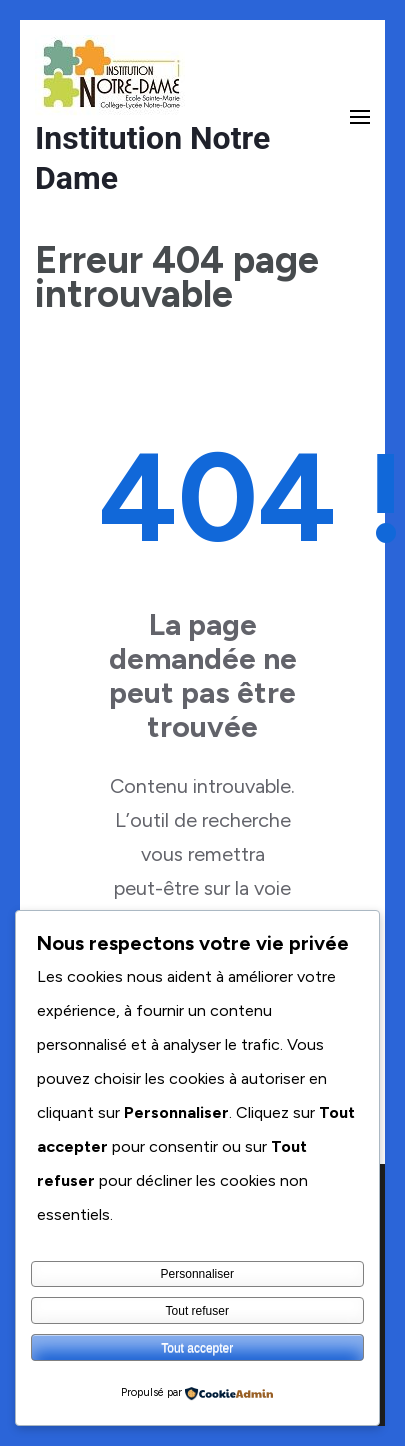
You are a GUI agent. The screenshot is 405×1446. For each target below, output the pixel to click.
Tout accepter (197, 1348)
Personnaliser (197, 1274)
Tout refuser (197, 1311)
